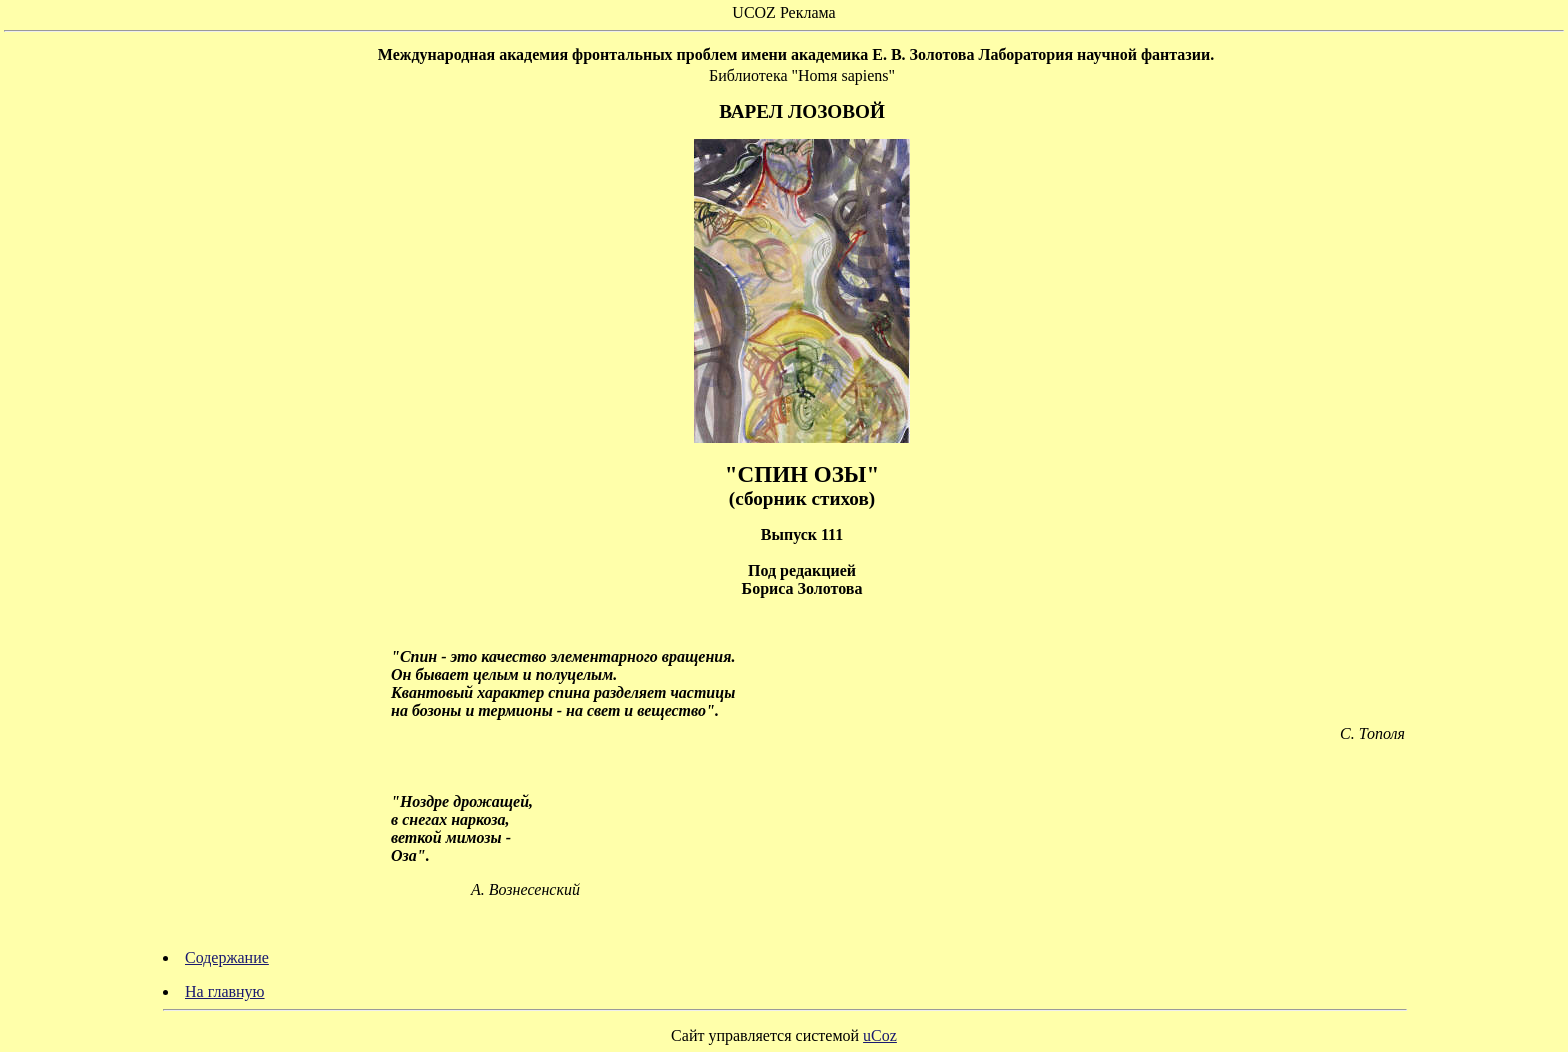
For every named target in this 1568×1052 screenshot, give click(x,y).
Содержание (227, 957)
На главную (225, 991)
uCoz (880, 1035)
